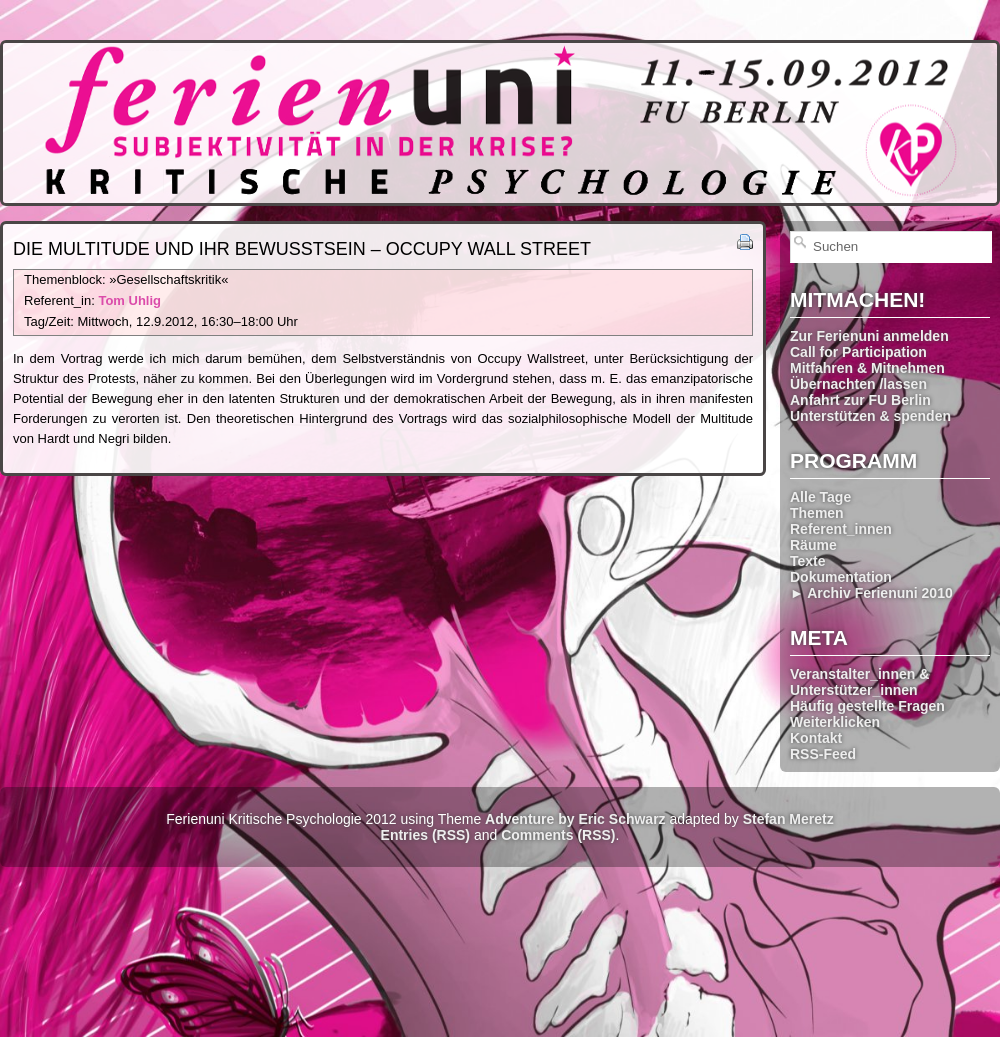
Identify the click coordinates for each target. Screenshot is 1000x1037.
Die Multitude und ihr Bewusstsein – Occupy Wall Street (302, 249)
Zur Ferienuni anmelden (869, 336)
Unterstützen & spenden (870, 416)
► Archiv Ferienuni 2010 (871, 593)
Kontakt (816, 738)
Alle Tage (820, 497)
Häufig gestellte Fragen (867, 706)
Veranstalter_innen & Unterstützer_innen (859, 682)
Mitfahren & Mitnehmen (867, 368)
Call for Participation (858, 352)
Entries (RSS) (425, 835)
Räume (813, 545)
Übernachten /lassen (858, 384)
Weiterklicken (835, 722)
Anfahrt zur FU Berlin (860, 400)
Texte (808, 561)
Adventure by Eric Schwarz (575, 819)
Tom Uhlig (129, 300)
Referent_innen (841, 529)
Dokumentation (841, 577)
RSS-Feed (823, 754)
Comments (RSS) (558, 835)
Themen (817, 513)
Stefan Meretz (788, 819)
